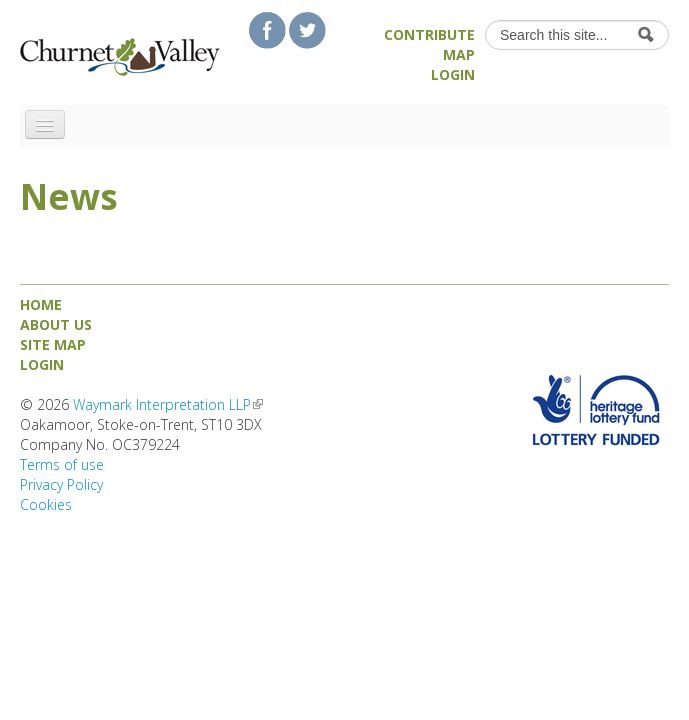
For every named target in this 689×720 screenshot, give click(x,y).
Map (459, 54)
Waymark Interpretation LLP (168, 404)
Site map (53, 344)
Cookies (46, 504)
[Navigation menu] (45, 124)
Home (41, 304)
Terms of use (62, 464)
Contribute (429, 34)
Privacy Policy (61, 484)
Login (453, 74)
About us (56, 324)
